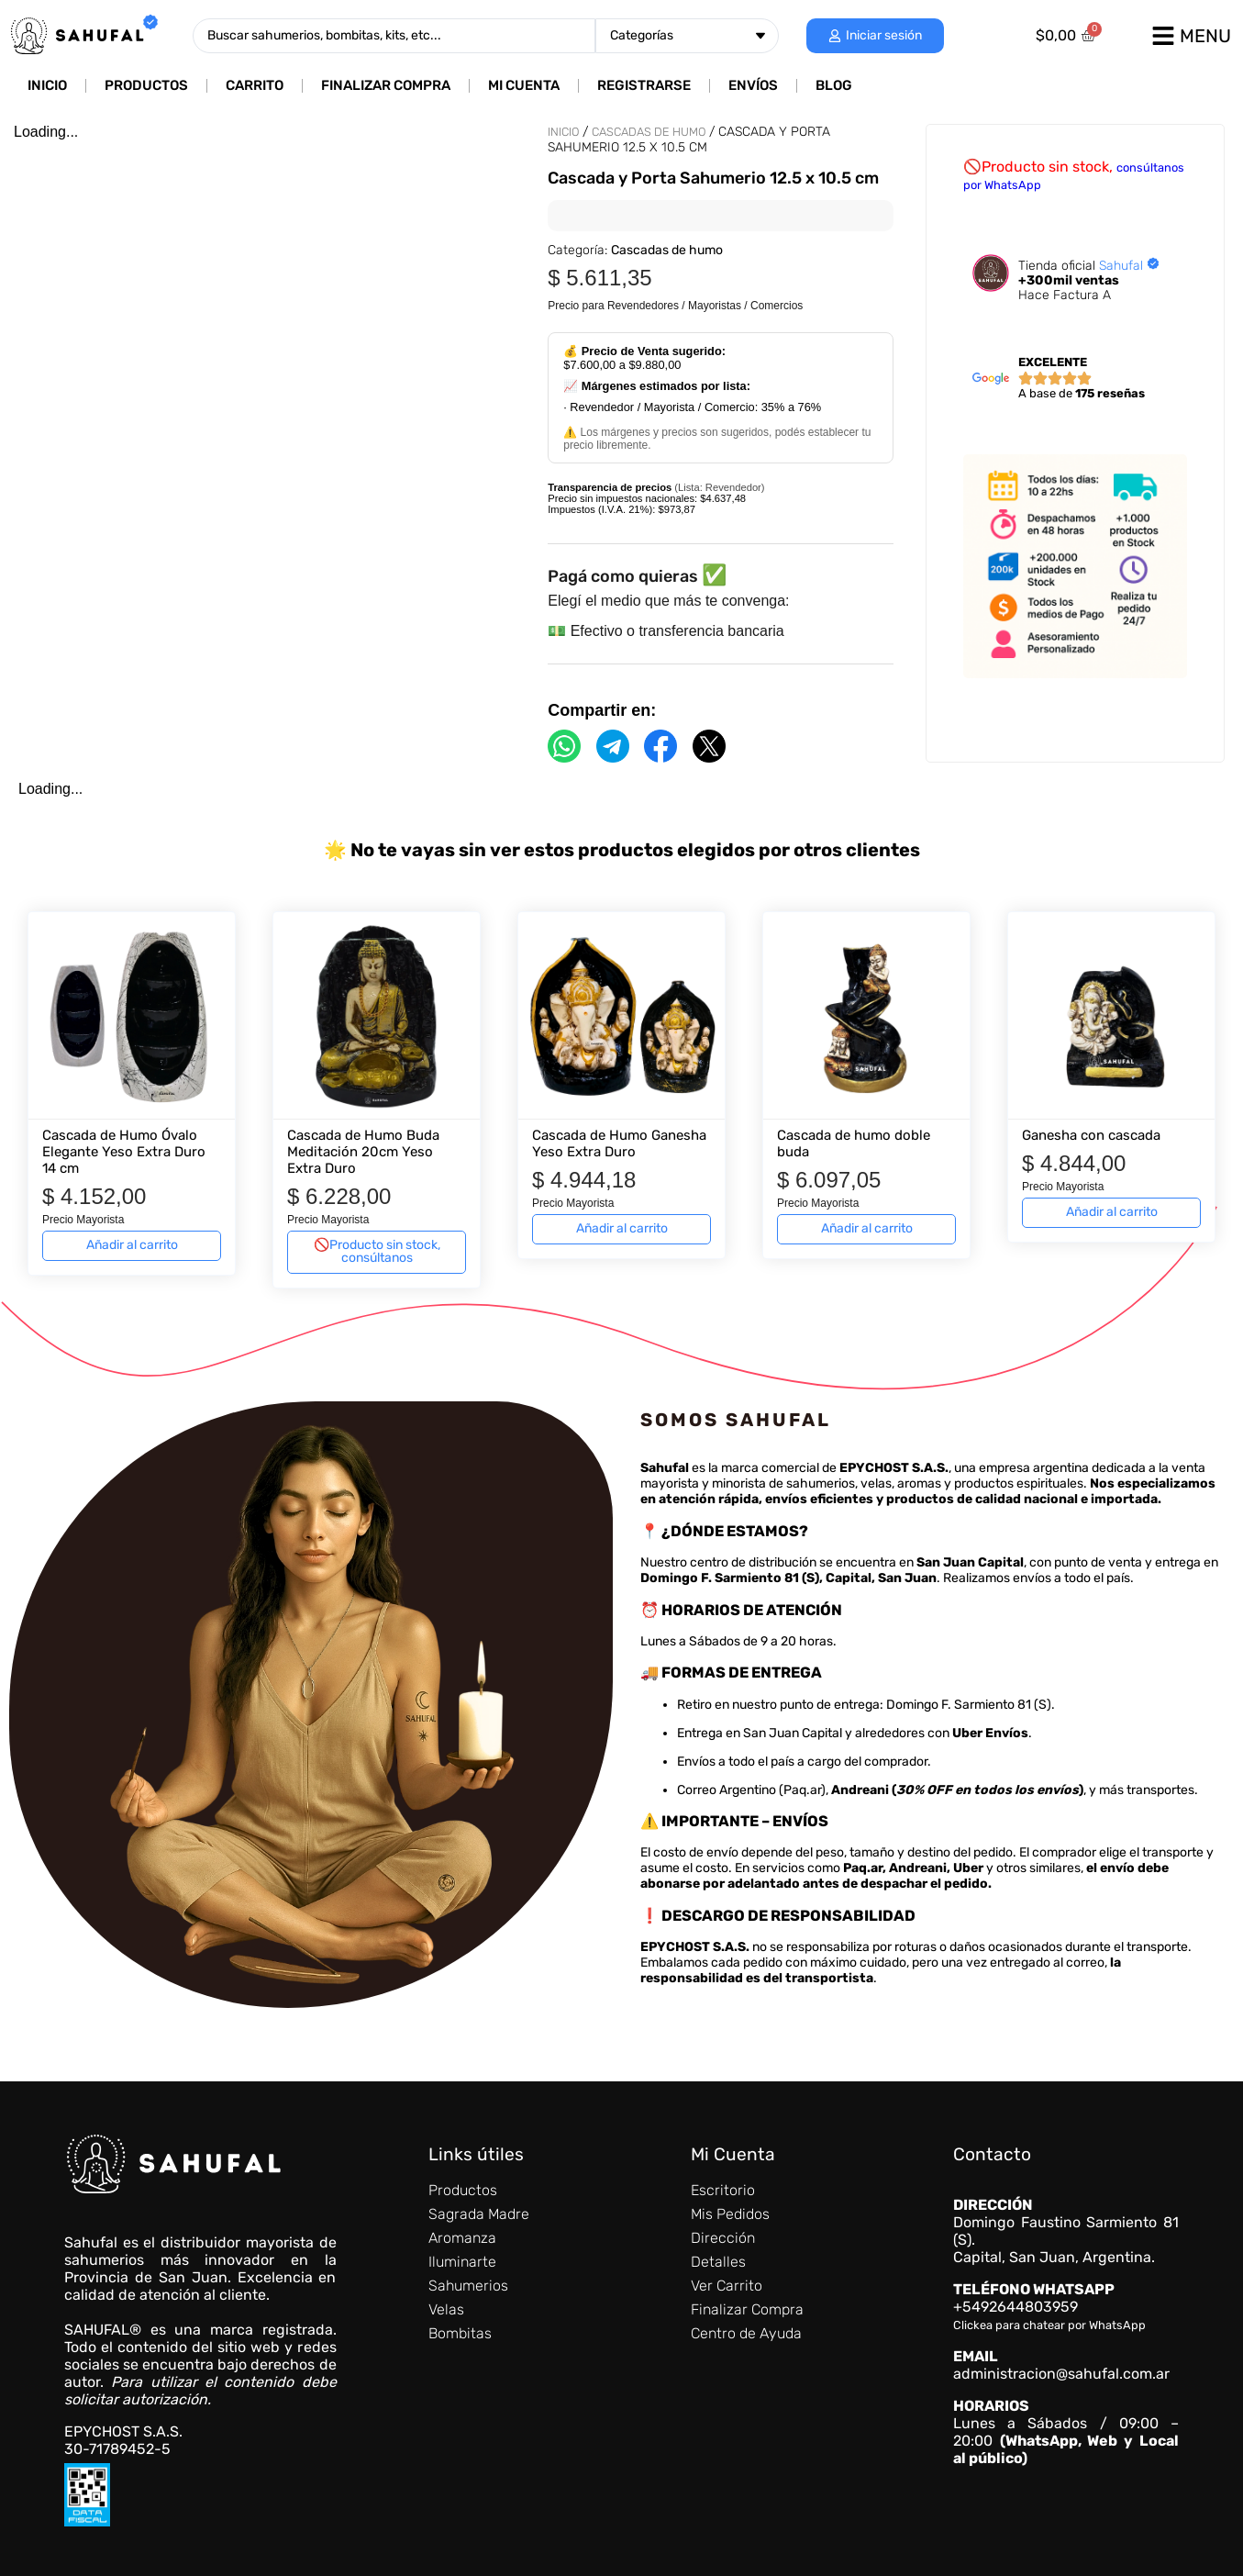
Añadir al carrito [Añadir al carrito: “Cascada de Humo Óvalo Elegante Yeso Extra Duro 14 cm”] (132, 1245)
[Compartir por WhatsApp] (564, 746)
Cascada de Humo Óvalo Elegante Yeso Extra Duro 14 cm (123, 1151)
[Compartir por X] (709, 746)
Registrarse (644, 85)
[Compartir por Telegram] (612, 746)
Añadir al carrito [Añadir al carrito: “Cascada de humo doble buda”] (867, 1228)
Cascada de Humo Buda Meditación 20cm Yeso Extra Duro (363, 1151)
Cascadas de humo (648, 132)
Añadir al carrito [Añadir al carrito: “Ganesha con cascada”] (1112, 1212)
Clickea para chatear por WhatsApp (1049, 2325)
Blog (834, 85)
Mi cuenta (524, 85)
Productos (146, 85)
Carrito (254, 85)
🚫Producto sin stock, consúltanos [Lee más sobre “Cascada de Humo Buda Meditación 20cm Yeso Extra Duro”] (377, 1251)
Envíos (753, 85)
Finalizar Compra (385, 85)
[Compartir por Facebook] (660, 746)
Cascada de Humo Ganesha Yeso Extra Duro (619, 1143)
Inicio (47, 85)
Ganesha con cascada (1091, 1135)
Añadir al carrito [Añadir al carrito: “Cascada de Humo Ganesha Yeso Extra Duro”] (622, 1228)
